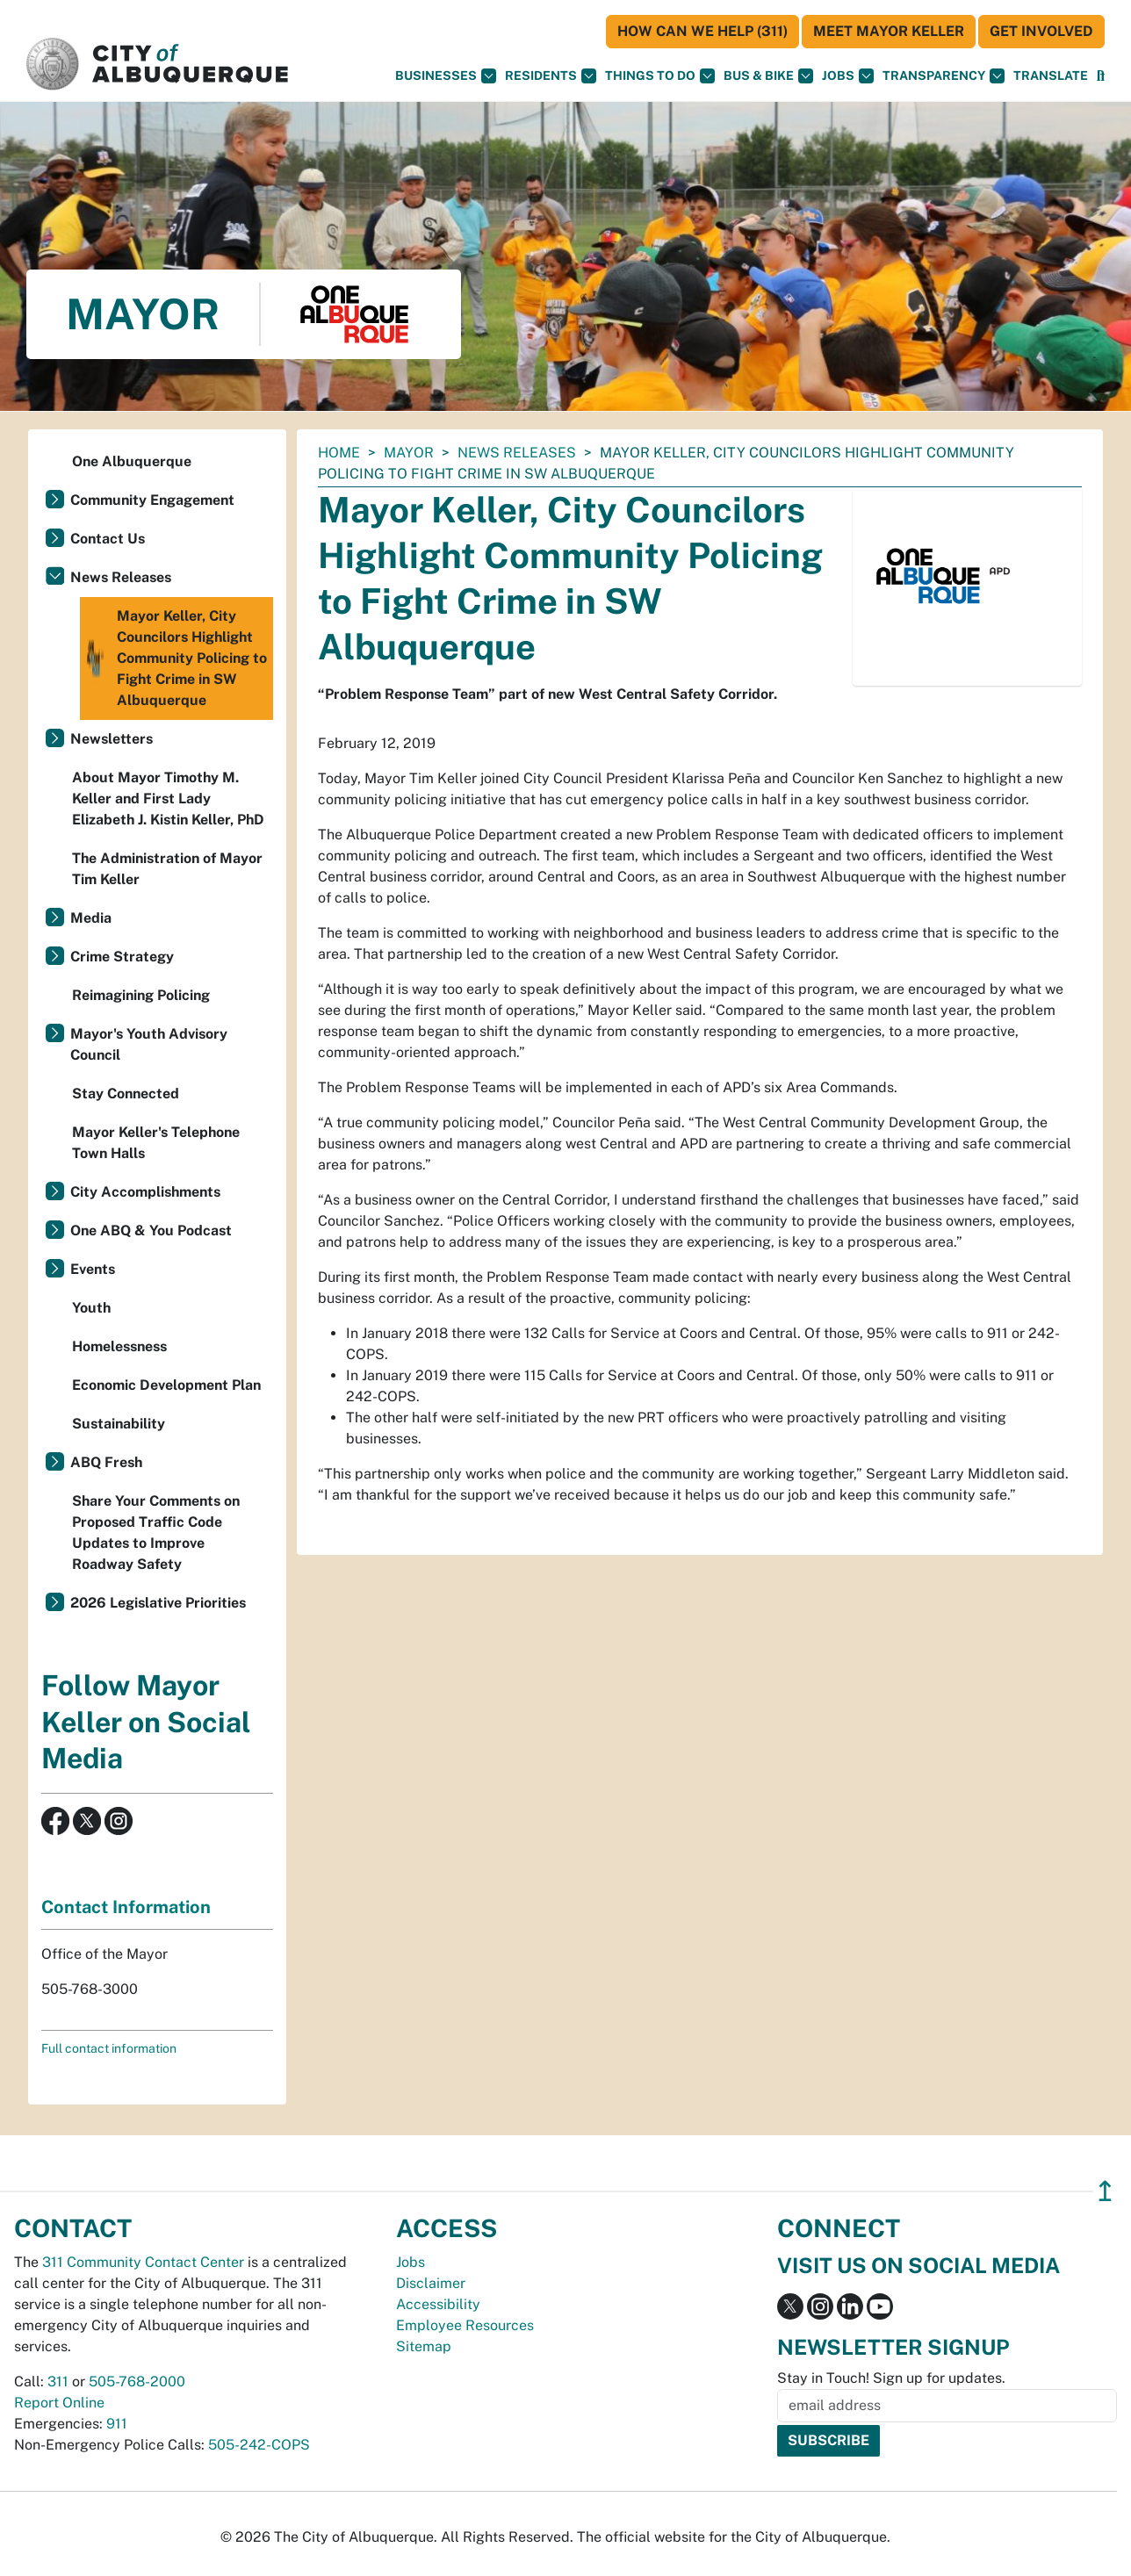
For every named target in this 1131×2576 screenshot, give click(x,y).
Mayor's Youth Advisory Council (148, 1044)
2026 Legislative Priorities (158, 1602)
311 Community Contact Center (143, 2262)
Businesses (445, 75)
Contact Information (126, 1907)
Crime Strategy (122, 956)
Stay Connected (125, 1093)
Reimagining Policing (141, 995)
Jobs (848, 75)
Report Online (59, 2402)
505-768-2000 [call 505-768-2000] (137, 2381)
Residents (550, 75)
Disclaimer (430, 2283)
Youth (91, 1307)
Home (339, 452)
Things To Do (660, 75)
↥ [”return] (1105, 2191)
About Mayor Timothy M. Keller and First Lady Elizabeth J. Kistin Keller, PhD (168, 798)
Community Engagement (152, 500)
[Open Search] (1101, 76)
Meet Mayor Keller (888, 31)
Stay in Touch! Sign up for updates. (891, 2378)
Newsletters (111, 738)
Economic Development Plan (166, 1385)
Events (92, 1269)
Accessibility (438, 2304)
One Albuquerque (131, 461)
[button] (1050, 76)
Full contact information (108, 2048)
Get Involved (1041, 31)
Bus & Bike (768, 75)
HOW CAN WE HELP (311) (702, 31)
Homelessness (119, 1346)
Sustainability (118, 1423)
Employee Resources (465, 2325)
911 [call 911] (116, 2423)
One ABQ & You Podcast (151, 1230)
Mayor (409, 452)
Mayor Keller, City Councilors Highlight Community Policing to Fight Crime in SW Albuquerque (175, 658)
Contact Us (107, 538)
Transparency (943, 75)
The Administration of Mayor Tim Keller (167, 869)
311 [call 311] (57, 2381)
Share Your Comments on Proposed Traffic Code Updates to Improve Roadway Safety (156, 1532)
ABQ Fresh (106, 1462)
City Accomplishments (145, 1192)
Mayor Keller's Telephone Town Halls (156, 1143)
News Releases (516, 452)
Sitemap (423, 2346)
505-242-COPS (259, 2444)
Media (91, 918)
